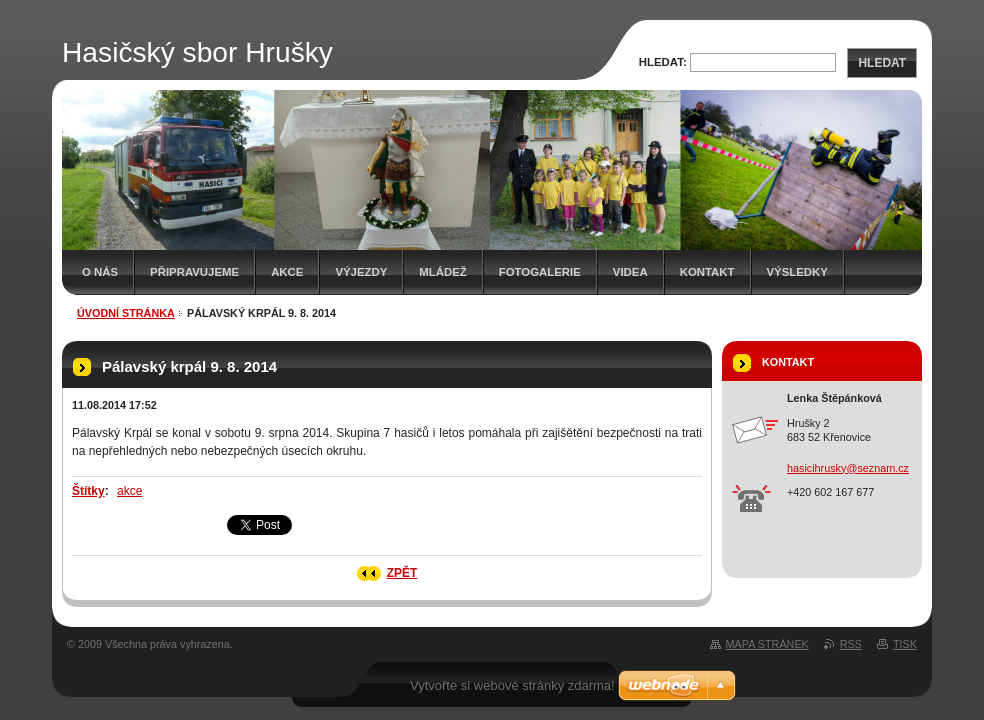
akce (129, 491)
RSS (851, 644)
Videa (630, 272)
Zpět (402, 573)
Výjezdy (361, 272)
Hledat (882, 63)
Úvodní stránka (126, 313)
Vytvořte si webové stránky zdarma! (512, 685)
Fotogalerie (540, 272)
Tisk (905, 644)
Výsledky (797, 272)
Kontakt (707, 272)
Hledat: (663, 62)
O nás (100, 272)
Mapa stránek (767, 644)
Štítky (88, 491)
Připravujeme (194, 272)
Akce (287, 272)
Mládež (442, 272)
